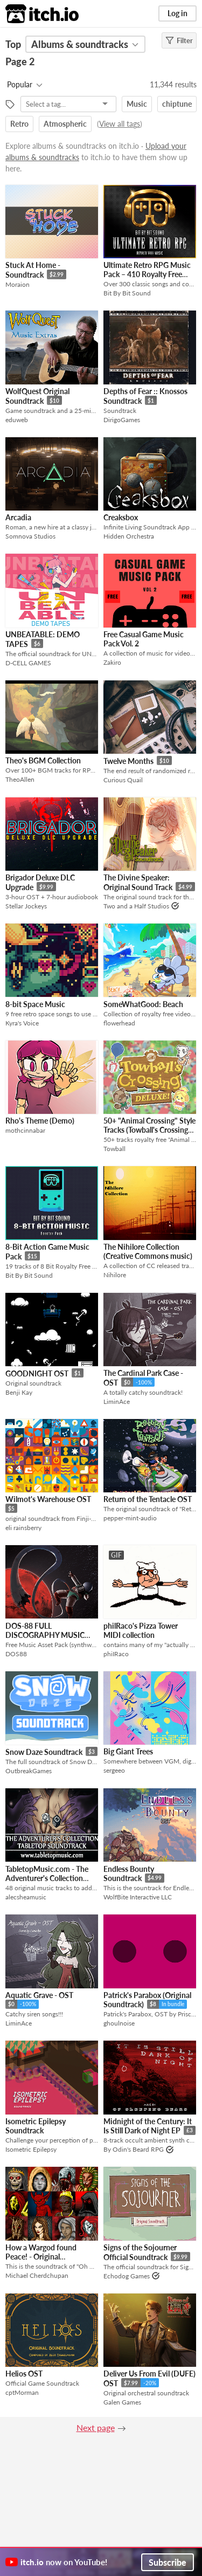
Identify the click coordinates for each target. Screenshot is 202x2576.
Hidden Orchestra (128, 536)
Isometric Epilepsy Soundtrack (35, 2126)
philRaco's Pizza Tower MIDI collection (140, 1630)
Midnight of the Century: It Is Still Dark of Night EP (147, 2126)
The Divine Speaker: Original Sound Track (137, 882)
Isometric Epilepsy (31, 2149)
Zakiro (112, 662)
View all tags (119, 123)
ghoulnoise (119, 2023)
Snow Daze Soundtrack (43, 1752)
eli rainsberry (23, 1528)
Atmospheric (65, 123)
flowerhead (119, 1023)
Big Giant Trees (128, 1751)
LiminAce (116, 1401)
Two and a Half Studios (136, 906)
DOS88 (16, 1654)
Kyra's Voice (22, 1023)
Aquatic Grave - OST (39, 1995)
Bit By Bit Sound (127, 293)
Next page (95, 2427)
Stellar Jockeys (26, 906)
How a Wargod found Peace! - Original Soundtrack (40, 2257)
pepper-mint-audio (130, 1518)
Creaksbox (120, 517)
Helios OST (24, 2373)
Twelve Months (128, 761)
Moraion (17, 284)
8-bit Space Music (35, 1004)
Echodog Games (126, 2276)
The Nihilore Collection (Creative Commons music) (147, 1251)
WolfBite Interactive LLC (137, 1897)
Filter (179, 40)
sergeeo (114, 1770)
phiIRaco (116, 1654)
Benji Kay (18, 1392)
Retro (19, 123)
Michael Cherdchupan (36, 2275)
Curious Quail (123, 780)
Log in (177, 13)
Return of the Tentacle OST (147, 1499)
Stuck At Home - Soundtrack (32, 269)
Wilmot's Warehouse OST (48, 1499)
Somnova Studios (30, 536)
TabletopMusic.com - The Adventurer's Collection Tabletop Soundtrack (46, 1878)
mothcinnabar (25, 1130)
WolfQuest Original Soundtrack (37, 396)
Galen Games (122, 2402)
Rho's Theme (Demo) (39, 1120)
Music (137, 103)
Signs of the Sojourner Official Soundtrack (140, 2252)
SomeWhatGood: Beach (143, 1004)
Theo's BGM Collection (43, 760)
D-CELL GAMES (28, 663)
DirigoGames (121, 420)
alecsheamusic (25, 1897)
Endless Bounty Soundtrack (128, 1873)
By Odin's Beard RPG (133, 2149)
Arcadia (18, 517)
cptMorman (22, 2392)
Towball (114, 1149)
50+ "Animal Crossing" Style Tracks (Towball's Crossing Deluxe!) (149, 1130)
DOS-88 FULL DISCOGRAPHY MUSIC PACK (45, 1635)
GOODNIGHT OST (36, 1373)
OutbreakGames (28, 1771)
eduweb (16, 420)
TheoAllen (19, 779)
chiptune (177, 103)
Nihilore (114, 1275)
